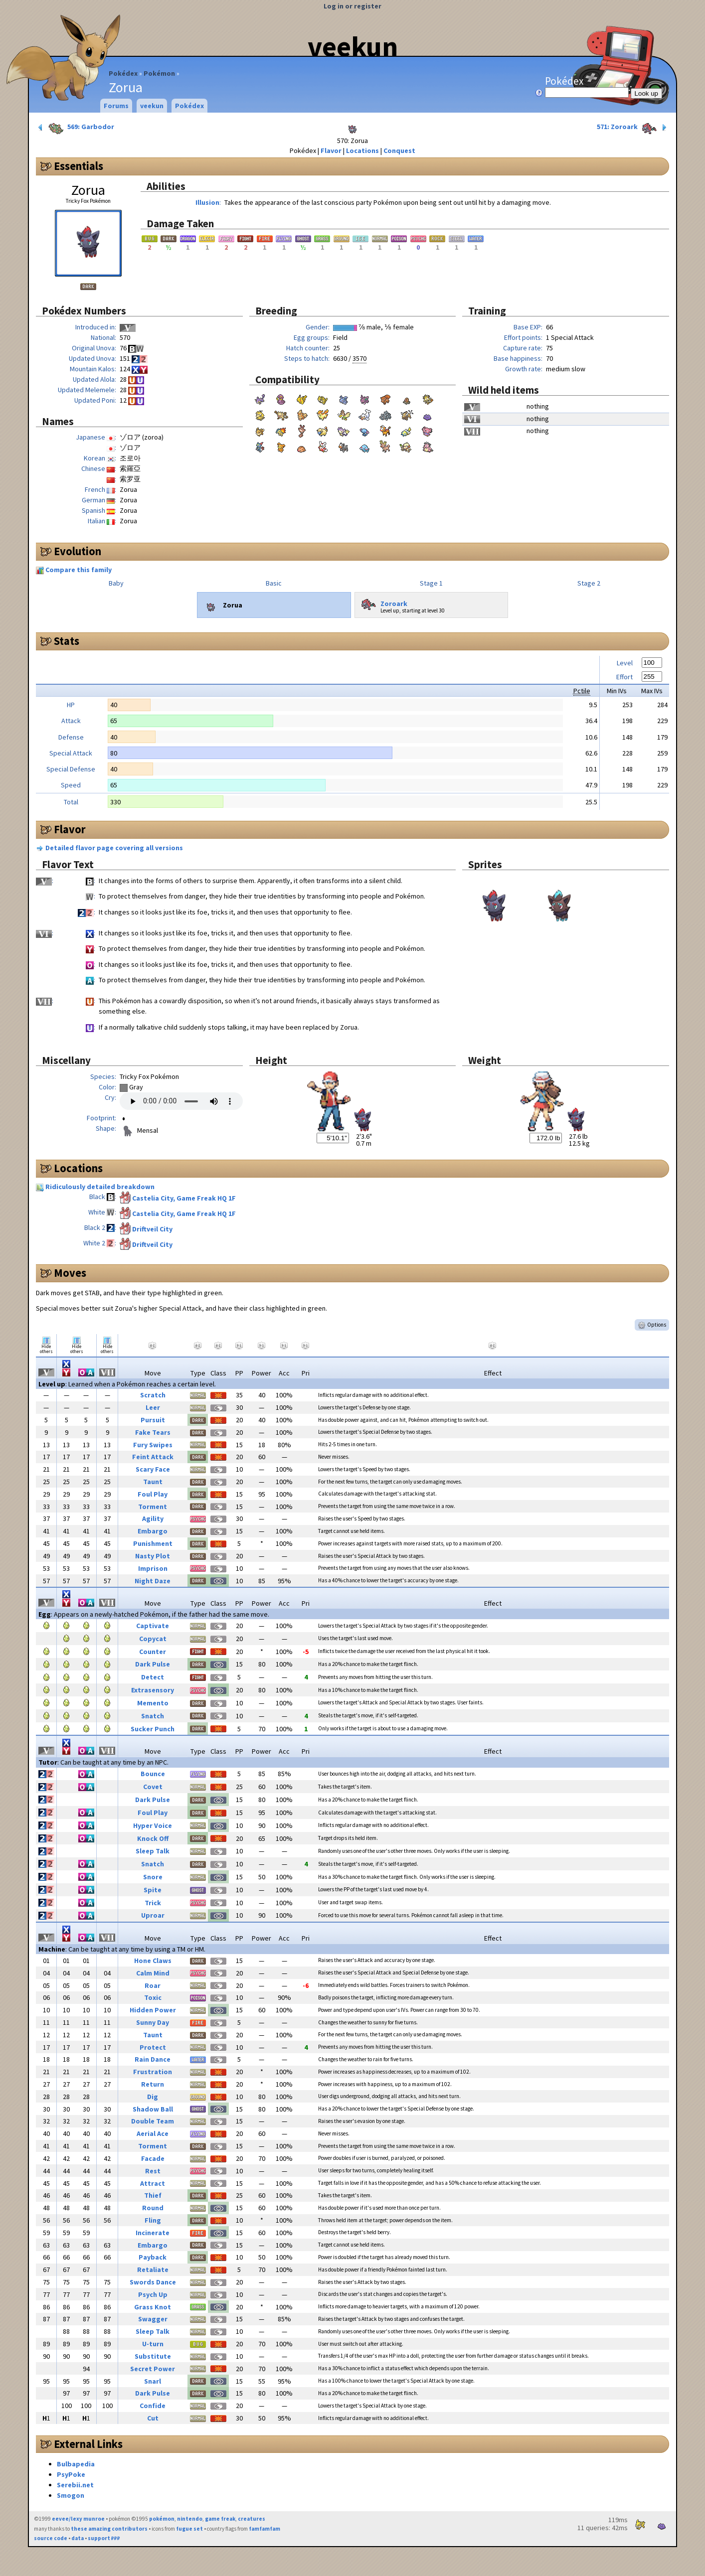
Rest (153, 2170)
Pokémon (159, 73)
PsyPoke (71, 2474)
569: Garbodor (75, 127)
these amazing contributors (109, 2528)
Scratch (153, 1394)
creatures (251, 2518)
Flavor (331, 150)
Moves (70, 1273)
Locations (362, 150)
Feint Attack (153, 1456)
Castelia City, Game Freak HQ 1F (184, 1198)
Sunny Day (152, 2022)
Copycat (153, 1638)
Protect (153, 2047)
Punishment (153, 1543)
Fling (153, 2220)
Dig (152, 2096)
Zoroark (383, 601)
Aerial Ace (153, 2133)
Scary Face (153, 1469)
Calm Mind (153, 1973)
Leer (153, 1407)
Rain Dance (153, 2059)
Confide (153, 2405)
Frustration (152, 2071)
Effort (624, 676)
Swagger (153, 2318)
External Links (88, 2444)
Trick (153, 1902)
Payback (153, 2257)
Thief (153, 2195)
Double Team (152, 2121)
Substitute (153, 2356)
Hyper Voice (152, 1825)
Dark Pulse (152, 1664)
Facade (153, 2158)
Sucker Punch (153, 1728)
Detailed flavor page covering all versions (114, 847)
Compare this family (78, 569)
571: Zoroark (633, 127)
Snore (153, 1876)
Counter (152, 1651)
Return (152, 2084)
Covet (153, 1786)
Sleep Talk (153, 1850)
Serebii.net (75, 2484)
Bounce (153, 1773)
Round (153, 2207)
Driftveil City (152, 1228)
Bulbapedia (76, 2463)
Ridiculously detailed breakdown (100, 1186)
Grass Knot (152, 2306)
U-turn (153, 2343)
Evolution (77, 551)
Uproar (153, 1915)
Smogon (70, 2495)
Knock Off (153, 1838)
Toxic (153, 1997)
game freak (220, 2518)
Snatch (152, 1715)
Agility (153, 1518)
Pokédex (123, 73)
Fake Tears (153, 1432)
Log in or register (352, 5)
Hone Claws (153, 1960)
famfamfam (264, 2528)
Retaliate (153, 2269)
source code (50, 2538)
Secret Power (152, 2368)
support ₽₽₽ (104, 2538)
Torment (152, 1506)
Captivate (152, 1625)
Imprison (153, 1568)
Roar (153, 1985)
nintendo (189, 2518)
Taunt (153, 1481)
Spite (153, 1889)
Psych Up (153, 2294)
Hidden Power (153, 2009)
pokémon (162, 2518)
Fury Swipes (153, 1444)
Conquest (399, 150)
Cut (153, 2418)
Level (625, 662)
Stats (66, 641)
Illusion (207, 202)
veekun (353, 46)
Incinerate (153, 2232)
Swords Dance (153, 2281)
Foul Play (153, 1494)
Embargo (153, 1530)
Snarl (152, 2381)
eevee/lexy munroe (78, 2518)
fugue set (189, 2528)
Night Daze (153, 1580)
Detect (152, 1676)
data (77, 2538)
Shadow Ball (153, 2109)
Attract (152, 2183)
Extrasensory (152, 1689)
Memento (153, 1702)
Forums (116, 105)
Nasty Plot (152, 1555)
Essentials (78, 166)
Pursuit (153, 1419)
